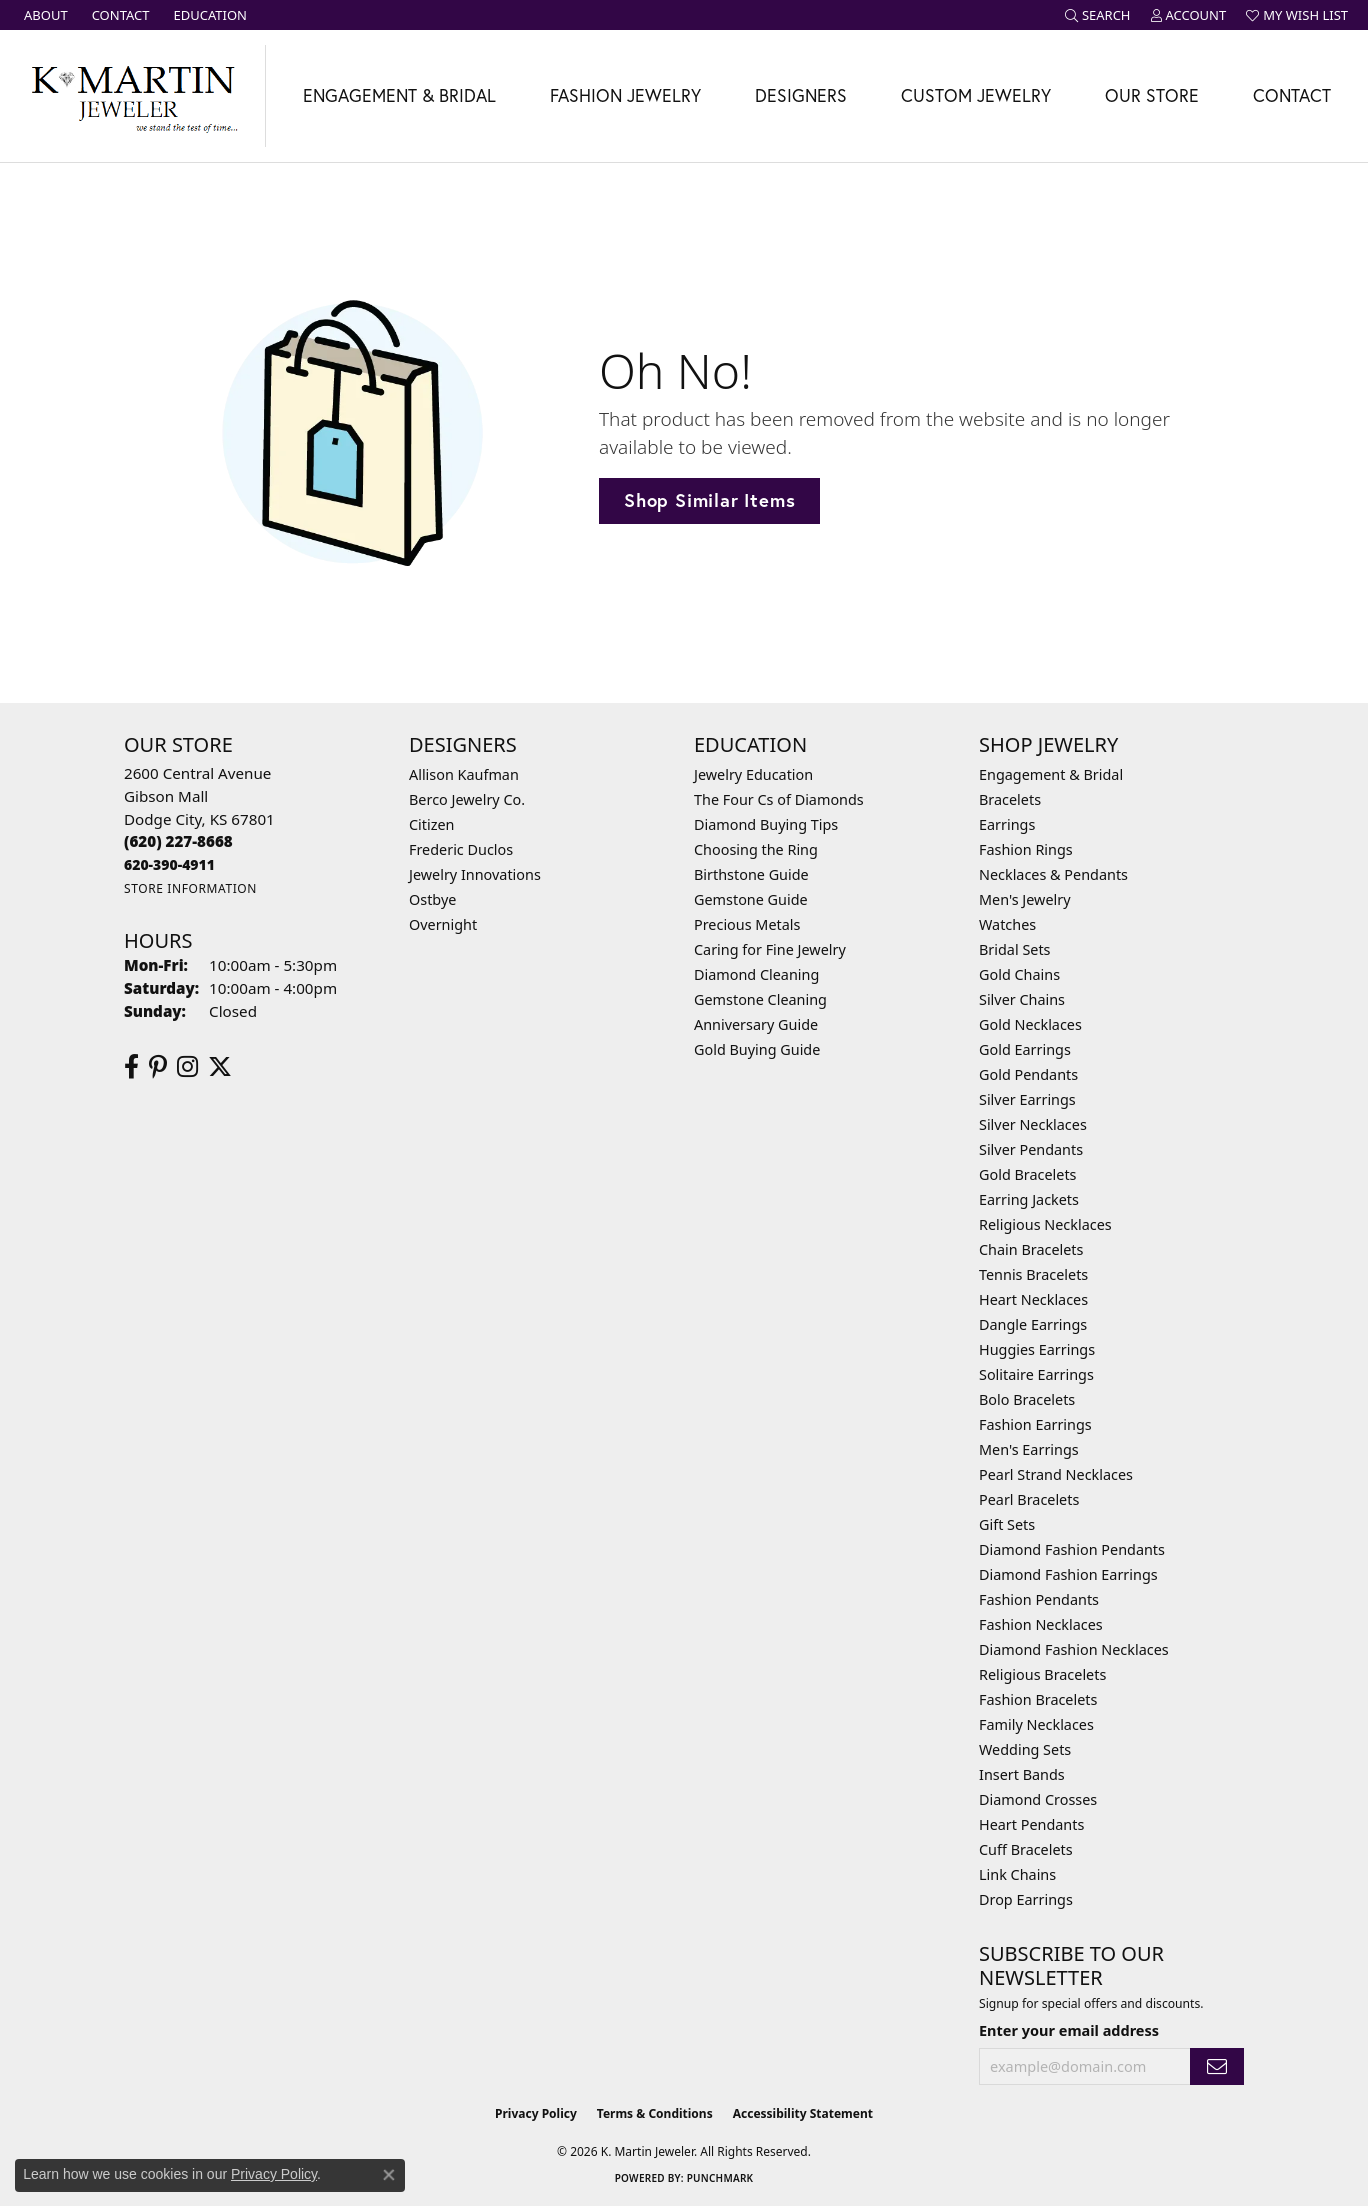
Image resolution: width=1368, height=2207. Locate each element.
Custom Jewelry (976, 95)
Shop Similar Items (709, 500)
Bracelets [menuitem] (1010, 799)
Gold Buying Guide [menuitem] (757, 1049)
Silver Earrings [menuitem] (1027, 1099)
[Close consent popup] (389, 2175)
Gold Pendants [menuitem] (1028, 1074)
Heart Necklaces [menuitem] (1033, 1299)
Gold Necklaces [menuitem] (1030, 1024)
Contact (1292, 95)
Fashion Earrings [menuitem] (1035, 1424)
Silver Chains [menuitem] (1022, 999)
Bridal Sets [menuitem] (1015, 949)
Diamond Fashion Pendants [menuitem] (1072, 1549)
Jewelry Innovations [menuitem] (475, 874)
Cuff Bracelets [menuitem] (1026, 1849)
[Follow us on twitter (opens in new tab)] (220, 1067)
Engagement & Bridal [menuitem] (1051, 774)
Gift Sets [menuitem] (1007, 1524)
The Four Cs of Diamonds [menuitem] (779, 799)
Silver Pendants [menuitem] (1031, 1149)
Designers (801, 95)
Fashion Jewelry (625, 95)
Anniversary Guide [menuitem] (756, 1024)
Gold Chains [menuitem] (1019, 974)
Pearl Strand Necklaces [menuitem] (1056, 1474)
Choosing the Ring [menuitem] (756, 849)
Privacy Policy (536, 2113)
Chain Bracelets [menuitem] (1031, 1249)
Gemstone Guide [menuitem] (751, 899)
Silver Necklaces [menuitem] (1033, 1124)
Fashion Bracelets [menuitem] (1038, 1699)
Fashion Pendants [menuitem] (1039, 1599)
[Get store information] (190, 888)
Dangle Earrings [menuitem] (1033, 1324)
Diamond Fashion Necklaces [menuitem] (1074, 1649)
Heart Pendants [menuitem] (1031, 1824)
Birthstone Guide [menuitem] (751, 874)
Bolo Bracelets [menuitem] (1027, 1399)
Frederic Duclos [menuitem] (461, 849)
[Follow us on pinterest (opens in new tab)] (158, 1067)
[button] (1098, 15)
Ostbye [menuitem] (432, 899)
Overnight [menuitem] (443, 924)
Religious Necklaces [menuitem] (1045, 1224)
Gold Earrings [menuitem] (1025, 1049)
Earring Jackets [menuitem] (1029, 1199)
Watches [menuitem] (1007, 924)
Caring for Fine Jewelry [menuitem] (770, 949)
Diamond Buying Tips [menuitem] (766, 824)
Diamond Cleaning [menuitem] (756, 974)
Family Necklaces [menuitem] (1036, 1724)
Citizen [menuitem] (432, 824)
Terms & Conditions (655, 2113)
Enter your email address (1069, 2030)
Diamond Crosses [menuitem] (1038, 1799)
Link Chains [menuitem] (1017, 1874)
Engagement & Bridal (399, 95)
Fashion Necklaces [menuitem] (1041, 1624)
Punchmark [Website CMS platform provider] (720, 2178)
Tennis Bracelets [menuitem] (1033, 1274)
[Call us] (169, 864)
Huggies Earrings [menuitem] (1037, 1349)
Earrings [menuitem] (1007, 824)
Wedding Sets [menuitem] (1025, 1749)
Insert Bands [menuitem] (1022, 1774)
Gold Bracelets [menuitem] (1028, 1174)
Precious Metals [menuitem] (747, 924)
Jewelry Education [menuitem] (753, 774)
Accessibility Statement (803, 2113)
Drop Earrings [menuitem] (1026, 1899)
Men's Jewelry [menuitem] (1025, 899)
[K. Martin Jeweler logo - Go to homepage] (133, 96)
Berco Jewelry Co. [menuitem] (467, 799)
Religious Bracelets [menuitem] (1042, 1674)
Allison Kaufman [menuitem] (464, 774)
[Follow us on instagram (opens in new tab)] (187, 1067)
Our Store (1152, 95)
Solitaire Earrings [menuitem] (1036, 1374)
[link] (44, 15)
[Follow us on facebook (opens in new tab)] (131, 1067)
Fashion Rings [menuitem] (1026, 849)
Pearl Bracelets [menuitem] (1029, 1499)
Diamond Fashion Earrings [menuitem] (1068, 1574)
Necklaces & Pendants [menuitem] (1053, 874)
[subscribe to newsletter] (1217, 2066)
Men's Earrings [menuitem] (1029, 1449)
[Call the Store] (178, 841)
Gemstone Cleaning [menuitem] (760, 999)
